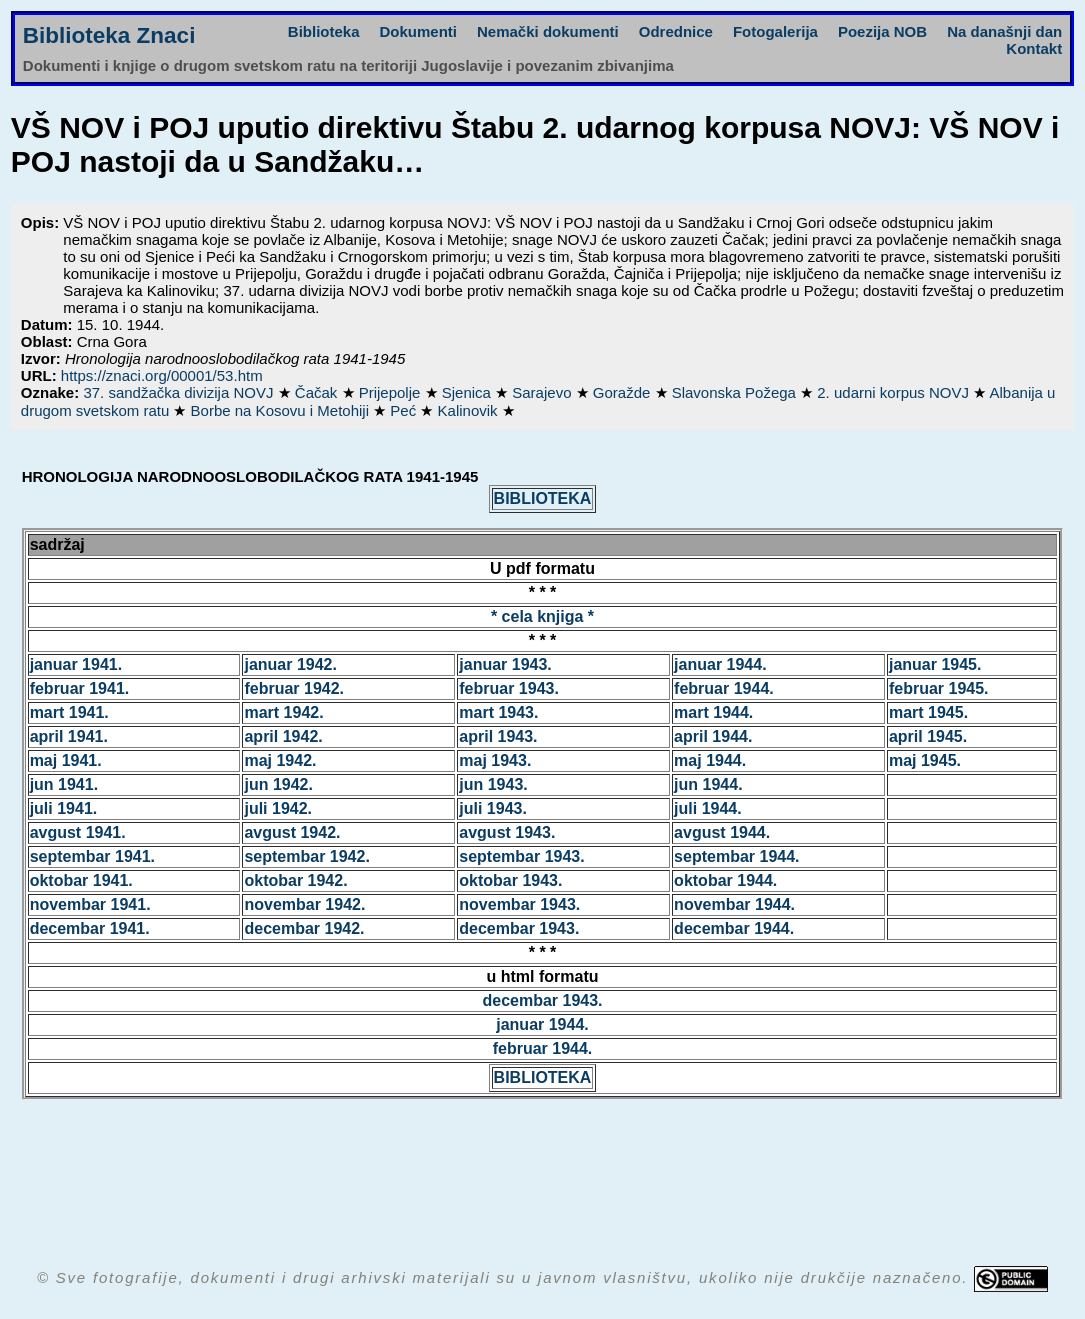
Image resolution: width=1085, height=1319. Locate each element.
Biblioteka (324, 31)
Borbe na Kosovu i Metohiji (282, 410)
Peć (405, 410)
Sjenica (468, 392)
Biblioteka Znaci (109, 35)
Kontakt (1034, 48)
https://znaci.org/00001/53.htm (162, 375)
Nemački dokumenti (548, 31)
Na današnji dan (1004, 31)
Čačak (318, 392)
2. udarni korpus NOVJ (895, 392)
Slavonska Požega (736, 392)
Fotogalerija (775, 31)
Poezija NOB (882, 31)
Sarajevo (543, 392)
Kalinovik (470, 410)
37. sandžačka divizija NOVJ (180, 392)
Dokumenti (419, 31)
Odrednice (676, 31)
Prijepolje (392, 392)
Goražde (624, 392)
